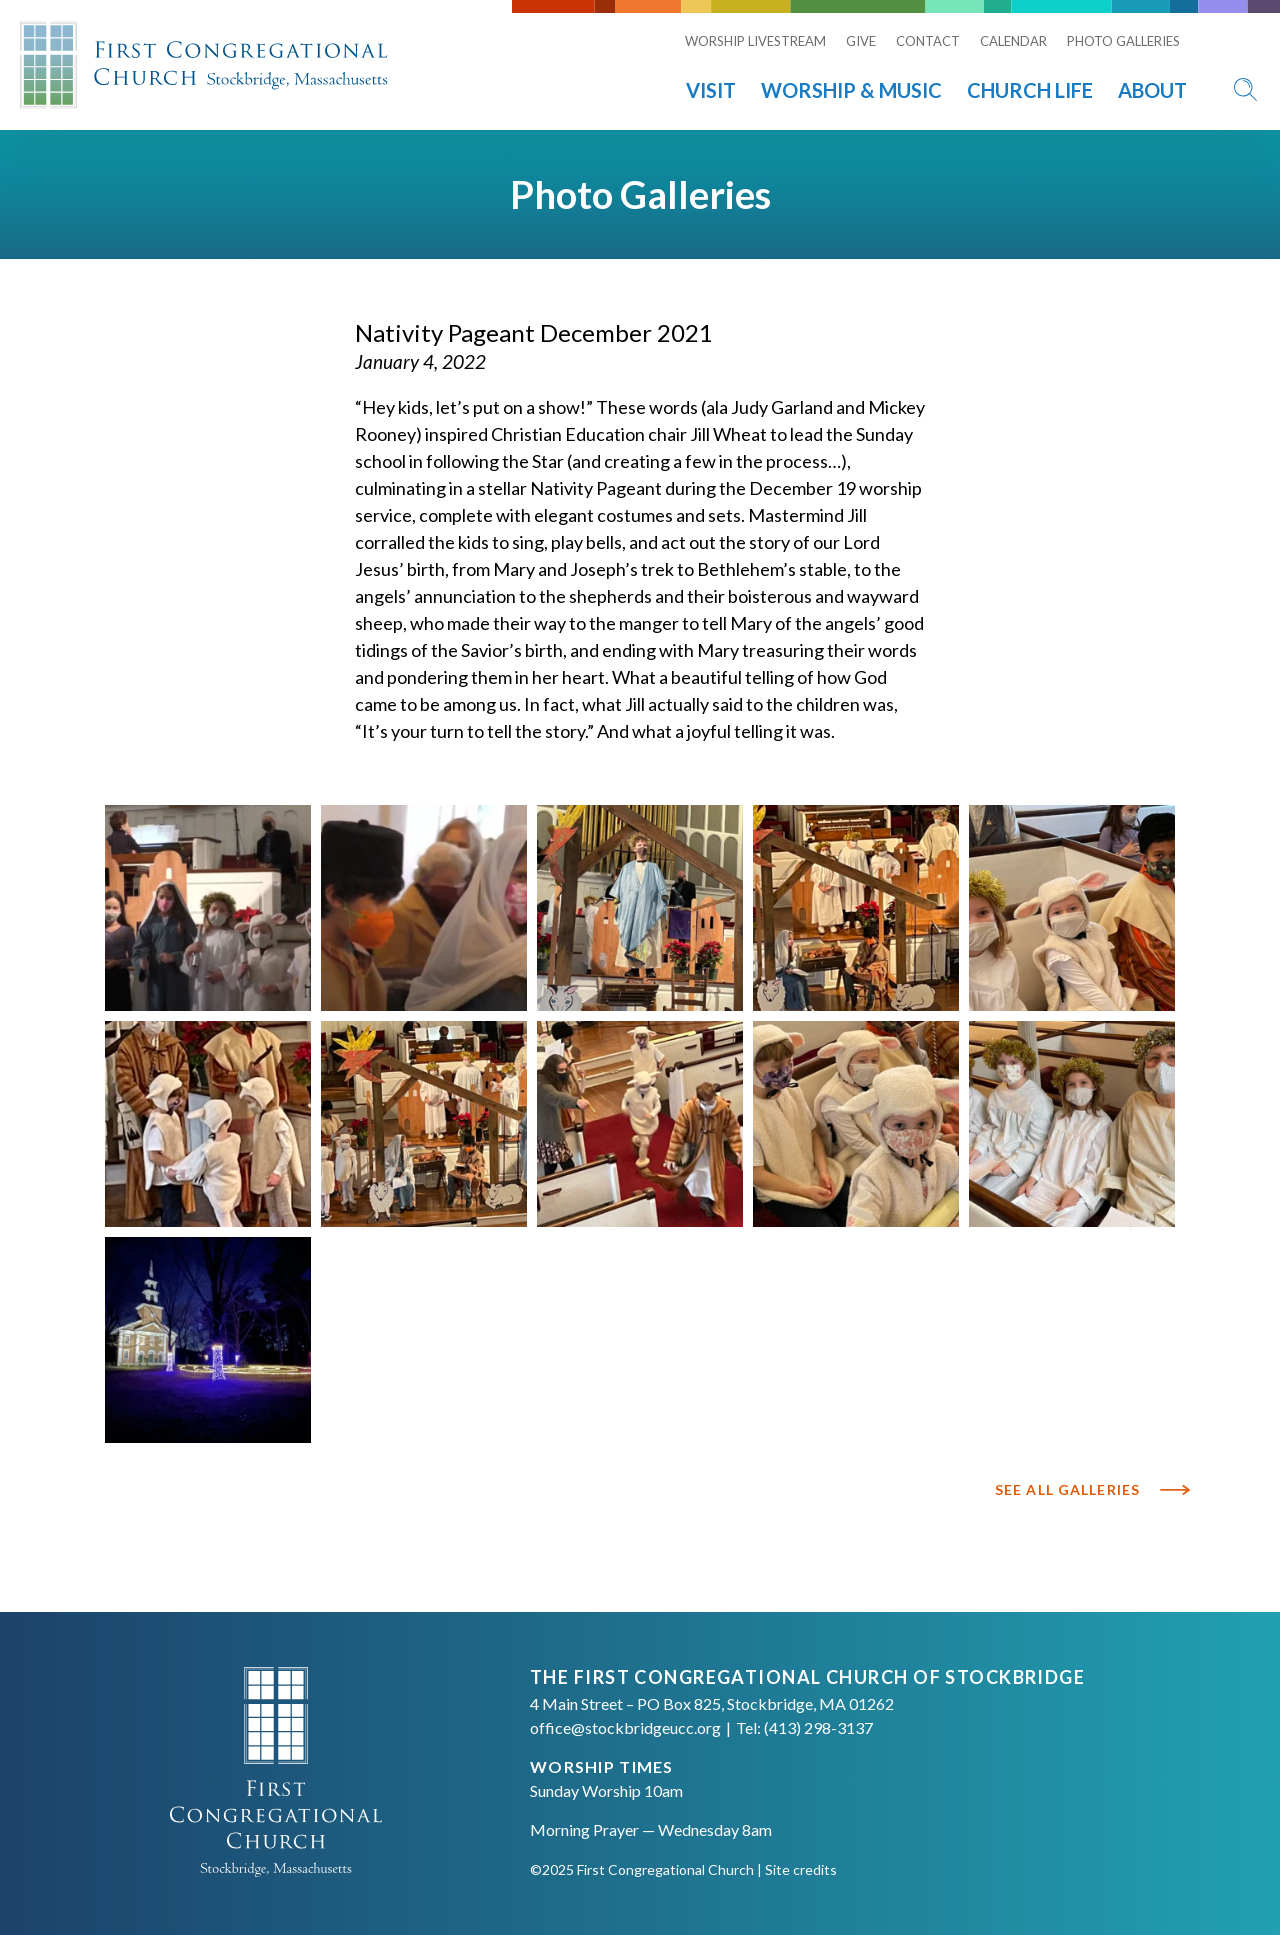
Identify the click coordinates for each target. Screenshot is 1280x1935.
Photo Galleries (1123, 41)
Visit (711, 90)
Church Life (1030, 90)
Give (861, 41)
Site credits (801, 1869)
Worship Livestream (755, 41)
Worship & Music (851, 90)
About (1152, 90)
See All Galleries (1067, 1490)
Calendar (1013, 41)
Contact (928, 41)
